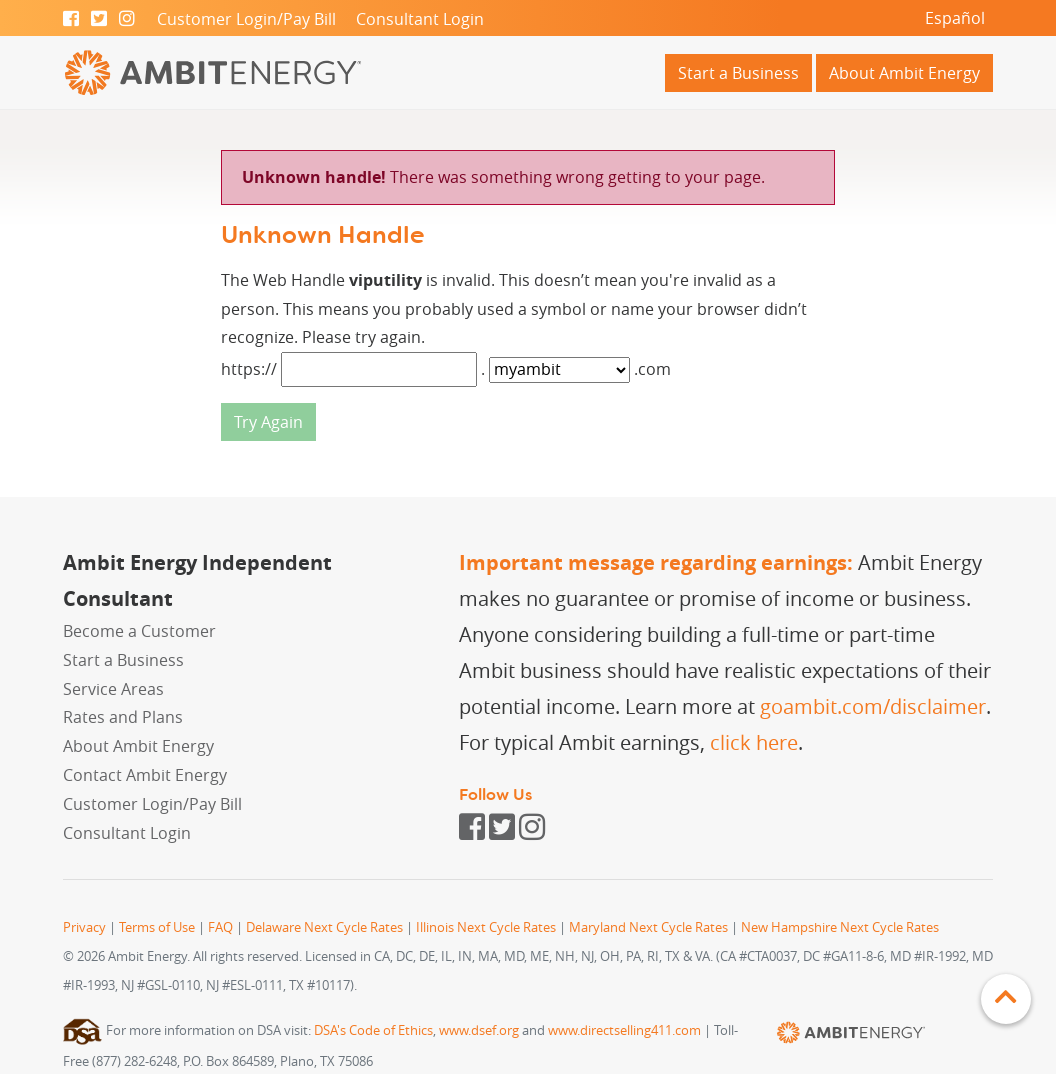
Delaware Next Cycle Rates (324, 927)
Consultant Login (420, 19)
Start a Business (738, 73)
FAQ (220, 927)
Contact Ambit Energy (145, 775)
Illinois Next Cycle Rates (486, 927)
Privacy (84, 927)
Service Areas (113, 689)
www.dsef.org (479, 1030)
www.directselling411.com (624, 1030)
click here (754, 742)
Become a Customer (139, 631)
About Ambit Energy (904, 73)
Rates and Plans (123, 717)
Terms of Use (157, 927)
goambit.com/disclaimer (873, 706)
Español (955, 18)
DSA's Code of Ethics (373, 1030)
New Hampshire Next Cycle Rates (840, 927)
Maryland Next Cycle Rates (648, 927)
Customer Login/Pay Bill (246, 19)
